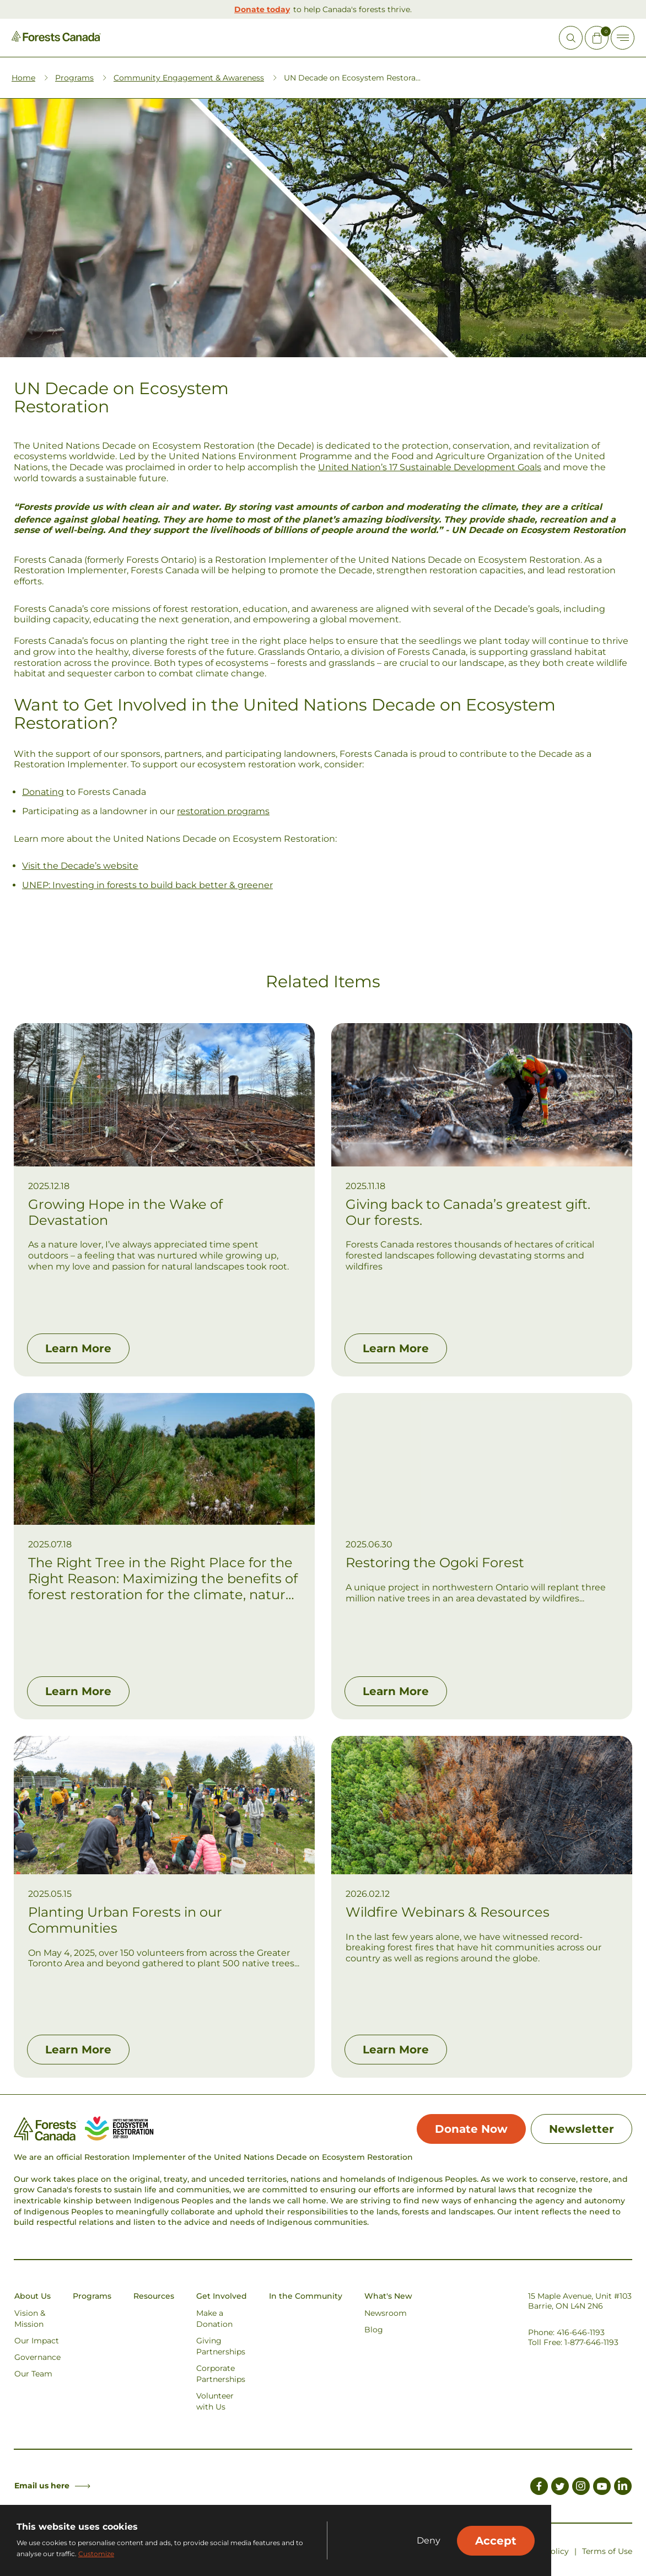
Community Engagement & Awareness (189, 78)
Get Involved (221, 2296)
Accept (495, 2540)
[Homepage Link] (56, 39)
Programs (74, 78)
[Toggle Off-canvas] (622, 38)
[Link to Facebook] (539, 2488)
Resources (153, 2296)
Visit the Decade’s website (80, 866)
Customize (96, 2554)
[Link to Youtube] (602, 2488)
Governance (37, 2357)
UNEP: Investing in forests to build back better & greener (147, 885)
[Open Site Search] (571, 38)
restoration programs (223, 811)
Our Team (33, 2374)
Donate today (262, 9)
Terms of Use (607, 2551)
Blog (373, 2330)
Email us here (52, 2486)
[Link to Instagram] (581, 2488)
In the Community (305, 2296)
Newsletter (581, 2129)
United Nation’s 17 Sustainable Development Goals (429, 467)
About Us (32, 2296)
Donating (43, 792)
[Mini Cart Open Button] (597, 38)
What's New (388, 2296)
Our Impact (36, 2341)
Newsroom (385, 2313)
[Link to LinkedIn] (623, 2488)
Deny (428, 2541)
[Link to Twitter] (560, 2488)
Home (23, 78)
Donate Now (471, 2129)
